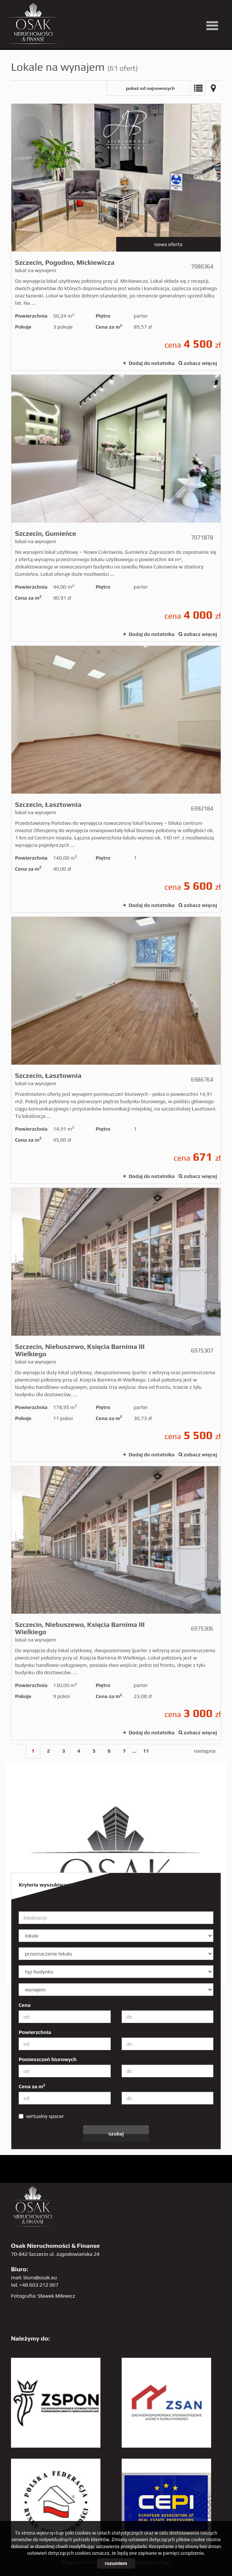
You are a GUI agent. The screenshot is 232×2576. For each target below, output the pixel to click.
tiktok (219, 10)
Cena (24, 2005)
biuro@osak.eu (40, 2277)
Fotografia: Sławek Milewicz (43, 2296)
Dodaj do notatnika (151, 363)
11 (146, 1751)
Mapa (213, 88)
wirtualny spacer (41, 2116)
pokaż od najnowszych (150, 88)
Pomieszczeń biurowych (48, 2059)
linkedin (204, 10)
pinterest (159, 10)
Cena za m (32, 2086)
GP (174, 10)
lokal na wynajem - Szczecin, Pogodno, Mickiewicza (116, 237)
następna (205, 1751)
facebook (144, 10)
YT (129, 10)
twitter (114, 10)
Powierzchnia (35, 2032)
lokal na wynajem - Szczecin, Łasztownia (116, 779)
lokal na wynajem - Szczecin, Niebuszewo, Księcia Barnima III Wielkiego (116, 1325)
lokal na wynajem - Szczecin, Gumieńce (116, 508)
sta (189, 10)
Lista (198, 88)
